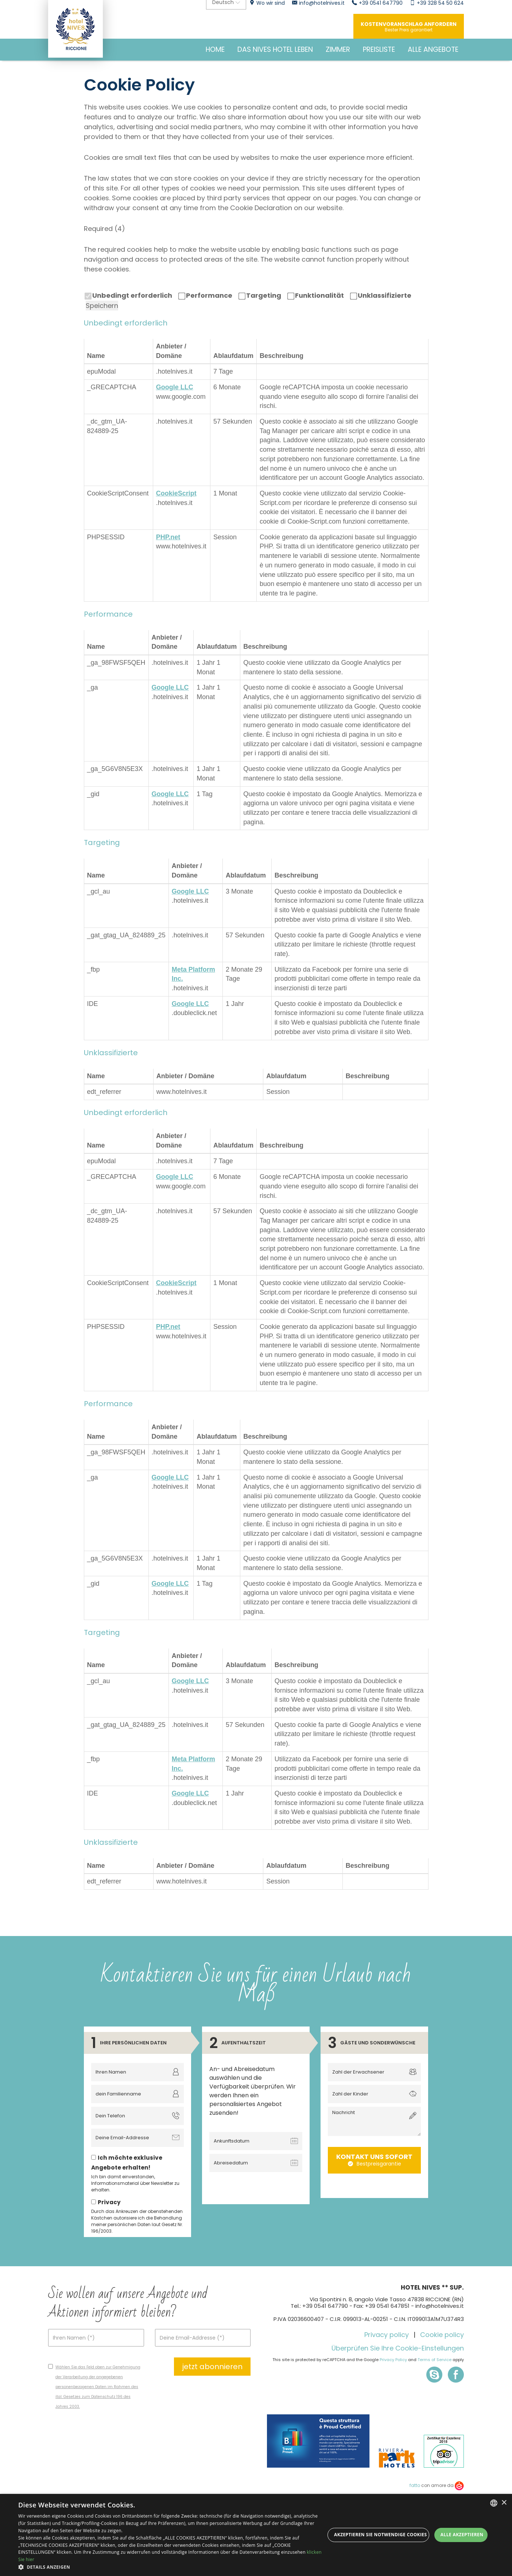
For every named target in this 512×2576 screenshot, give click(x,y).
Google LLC (174, 387)
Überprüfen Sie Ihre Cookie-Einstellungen (397, 2348)
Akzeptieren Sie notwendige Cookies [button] (380, 2534)
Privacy (109, 2202)
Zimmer (338, 49)
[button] (171, 2567)
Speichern (102, 305)
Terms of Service (434, 2360)
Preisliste (379, 49)
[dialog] (256, 2535)
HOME (215, 49)
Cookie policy (442, 2334)
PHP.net (168, 537)
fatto (415, 2485)
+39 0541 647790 (325, 2306)
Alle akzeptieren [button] (462, 2534)
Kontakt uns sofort (374, 2159)
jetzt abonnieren (212, 2366)
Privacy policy (386, 2334)
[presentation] (262, 2190)
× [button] (504, 2503)
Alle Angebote (433, 49)
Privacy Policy (393, 2360)
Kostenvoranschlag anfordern (409, 26)
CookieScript (176, 493)
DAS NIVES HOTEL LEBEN (275, 49)
